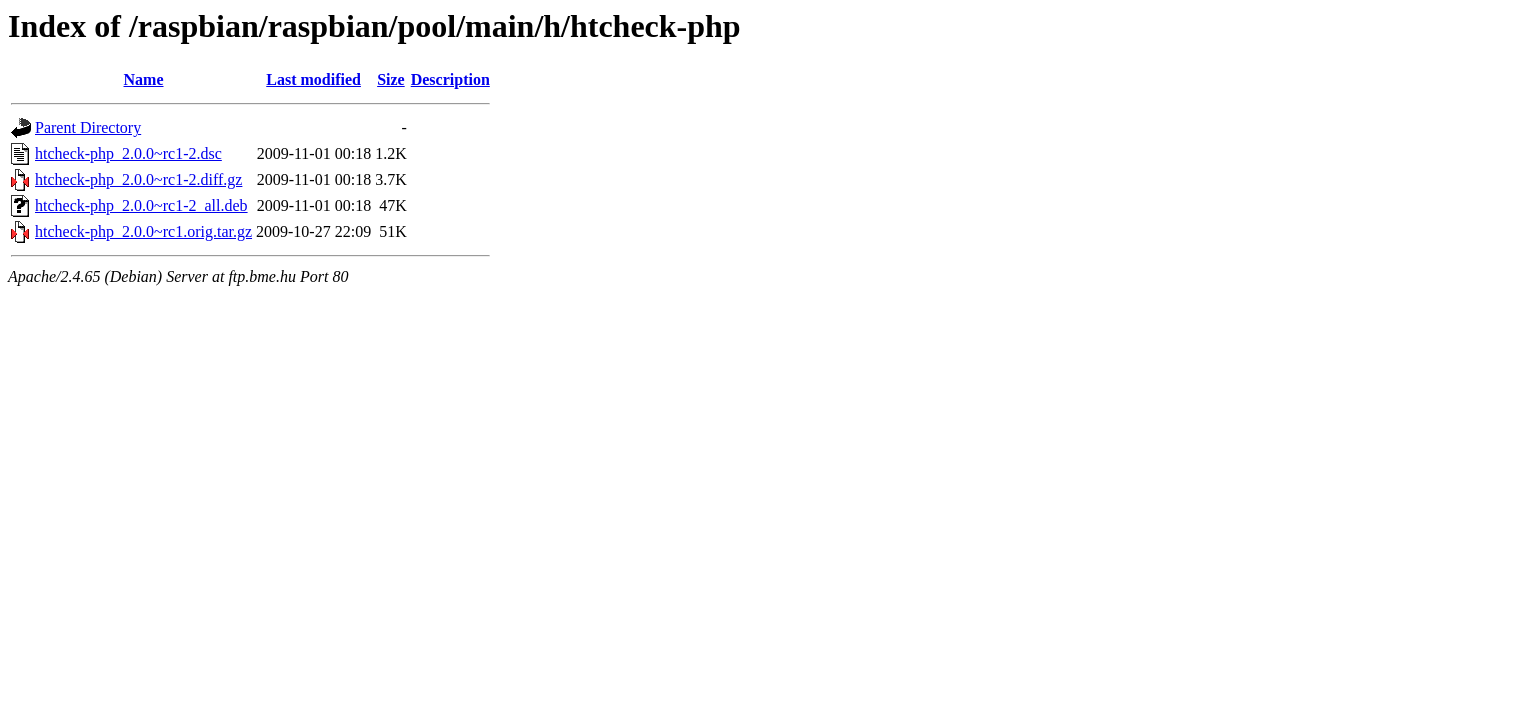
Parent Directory (88, 127)
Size (391, 79)
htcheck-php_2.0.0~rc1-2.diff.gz (138, 179)
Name (144, 79)
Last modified (313, 79)
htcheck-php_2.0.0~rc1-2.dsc (128, 153)
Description (450, 79)
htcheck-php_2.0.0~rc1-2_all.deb (141, 205)
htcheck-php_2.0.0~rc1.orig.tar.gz (143, 231)
